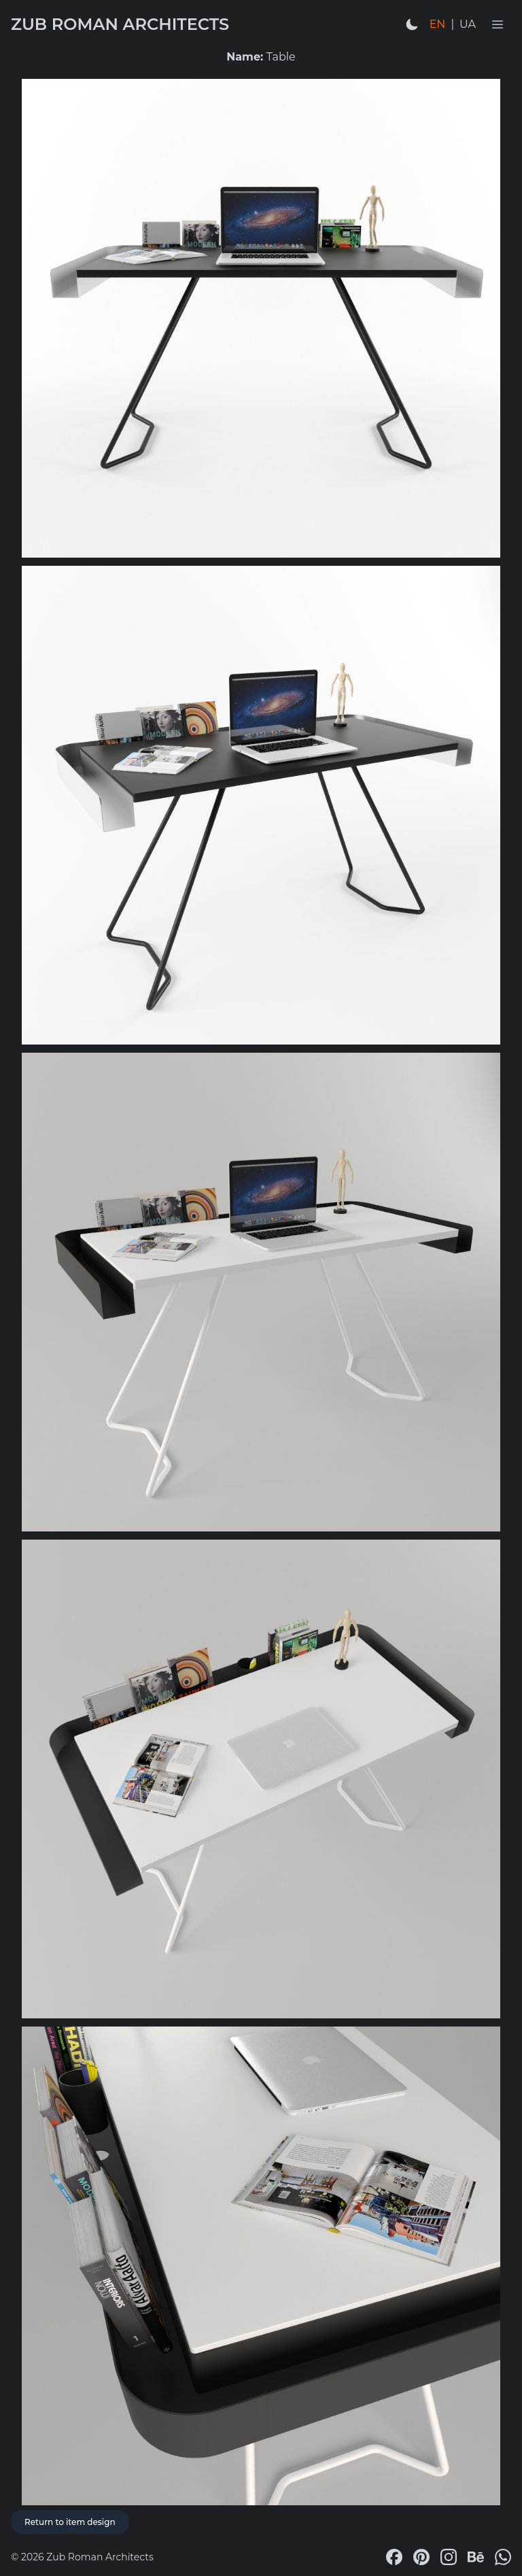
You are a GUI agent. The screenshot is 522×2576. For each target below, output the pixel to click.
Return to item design (70, 2522)
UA (467, 24)
